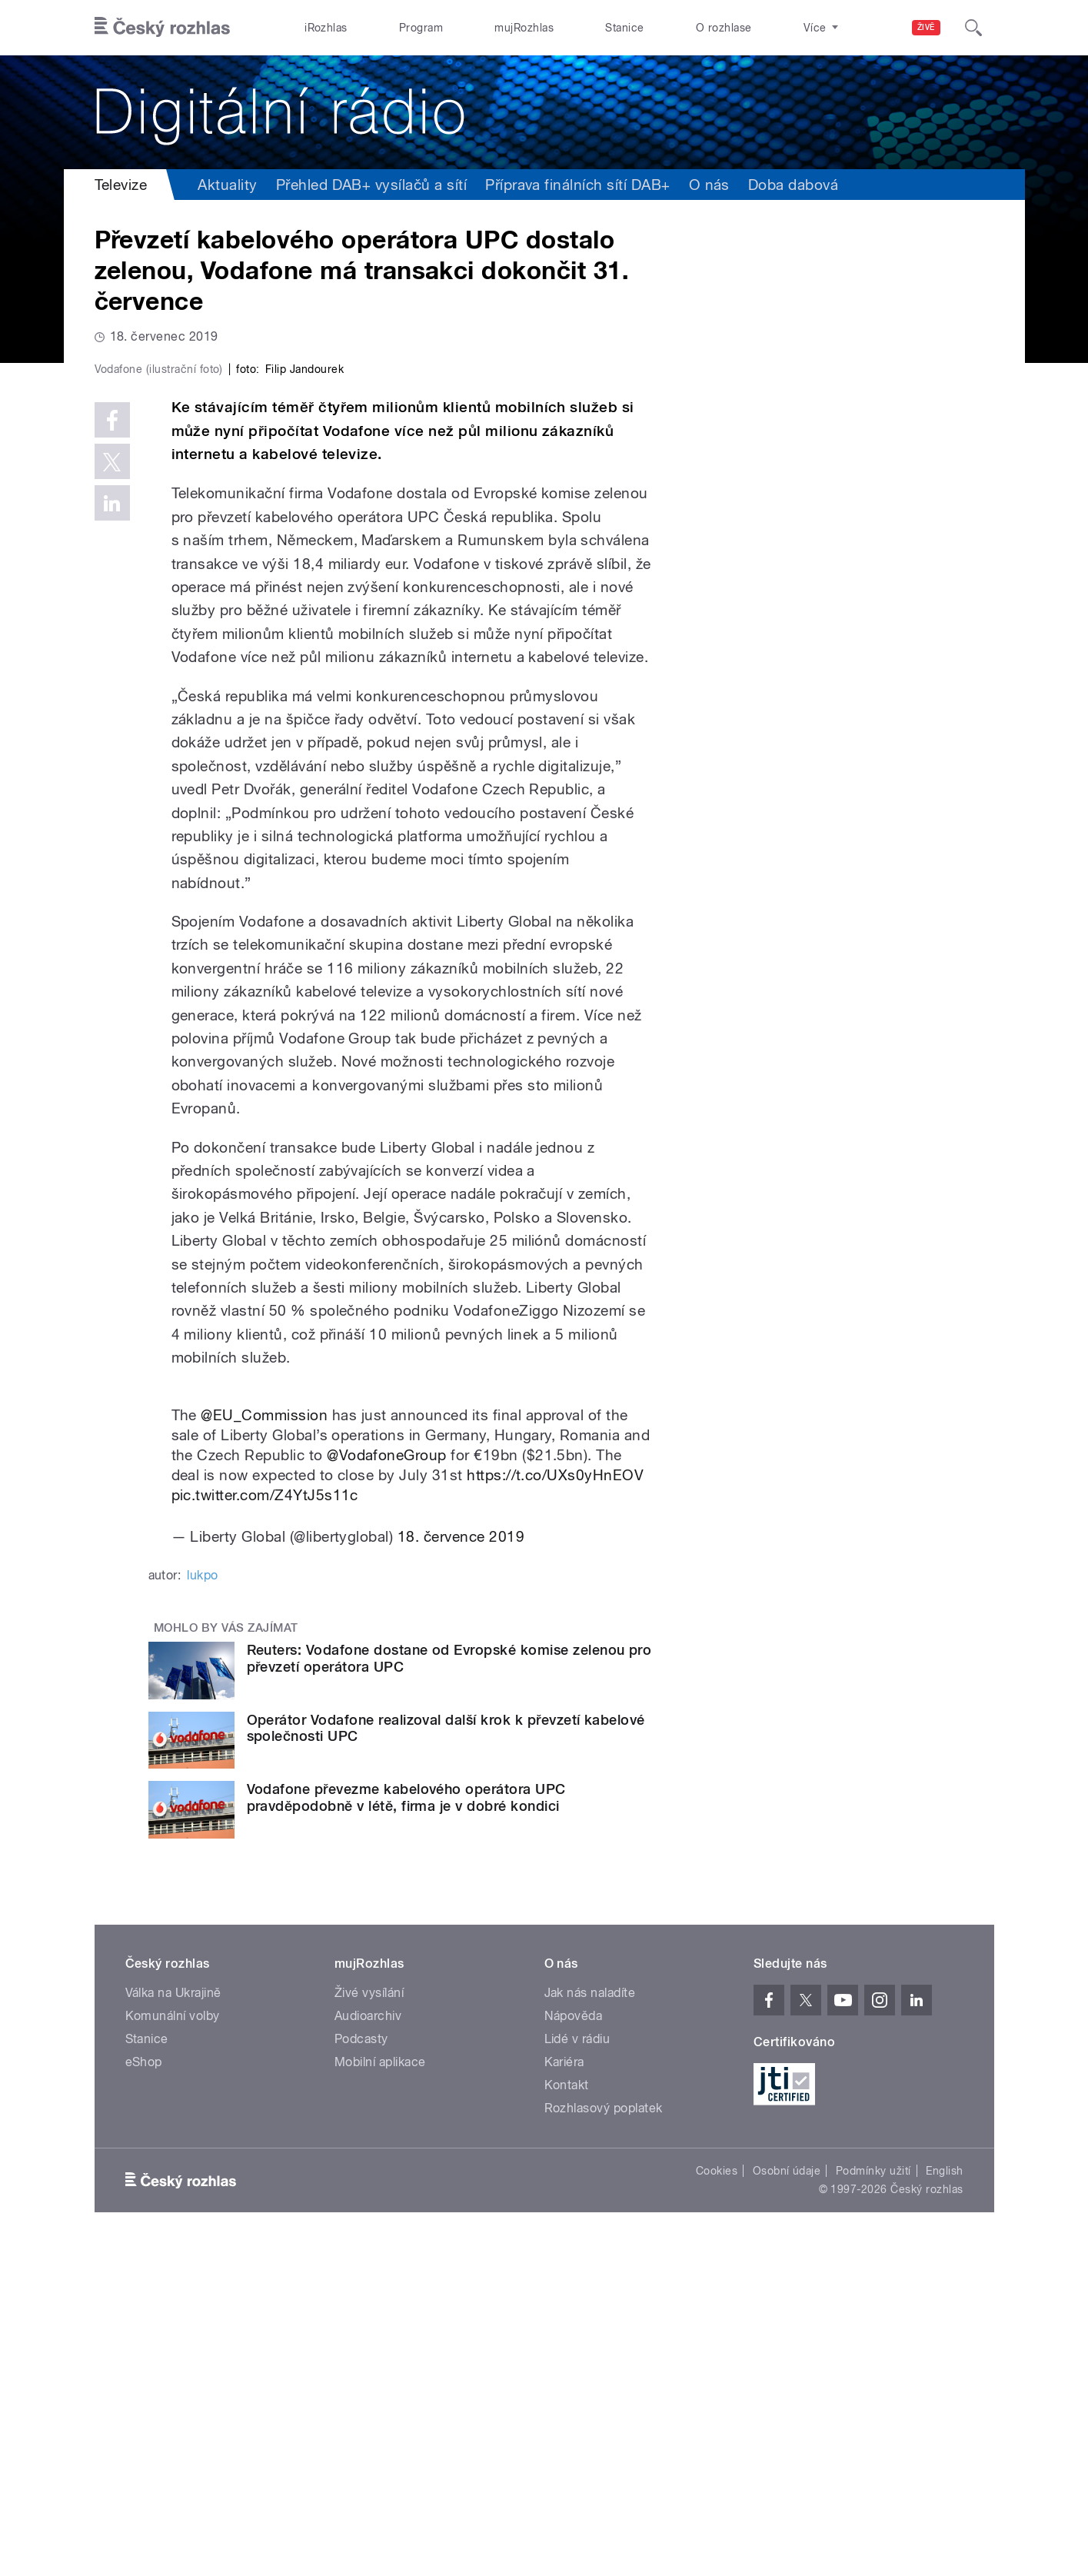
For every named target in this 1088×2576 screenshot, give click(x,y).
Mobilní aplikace (380, 2388)
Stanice (624, 28)
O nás (709, 184)
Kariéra (564, 2388)
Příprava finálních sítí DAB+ (577, 184)
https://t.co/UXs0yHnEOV (555, 1801)
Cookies (716, 2497)
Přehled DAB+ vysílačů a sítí (371, 184)
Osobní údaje (787, 2497)
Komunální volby (172, 2342)
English (944, 2497)
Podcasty (361, 2365)
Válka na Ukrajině (173, 2319)
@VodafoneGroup (387, 1781)
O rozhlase (724, 28)
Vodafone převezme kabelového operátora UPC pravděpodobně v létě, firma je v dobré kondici (406, 2124)
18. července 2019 (461, 1863)
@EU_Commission (264, 1740)
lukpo (202, 1901)
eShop (143, 2388)
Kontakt (566, 2412)
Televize (121, 184)
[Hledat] (973, 27)
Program (421, 28)
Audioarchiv (367, 2342)
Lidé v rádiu (577, 2365)
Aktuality (227, 184)
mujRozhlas (524, 28)
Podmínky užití (873, 2497)
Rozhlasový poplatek (603, 2435)
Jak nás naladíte (590, 2319)
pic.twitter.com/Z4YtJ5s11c (264, 1821)
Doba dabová (793, 184)
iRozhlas (326, 28)
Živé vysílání (369, 2319)
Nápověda (573, 2342)
